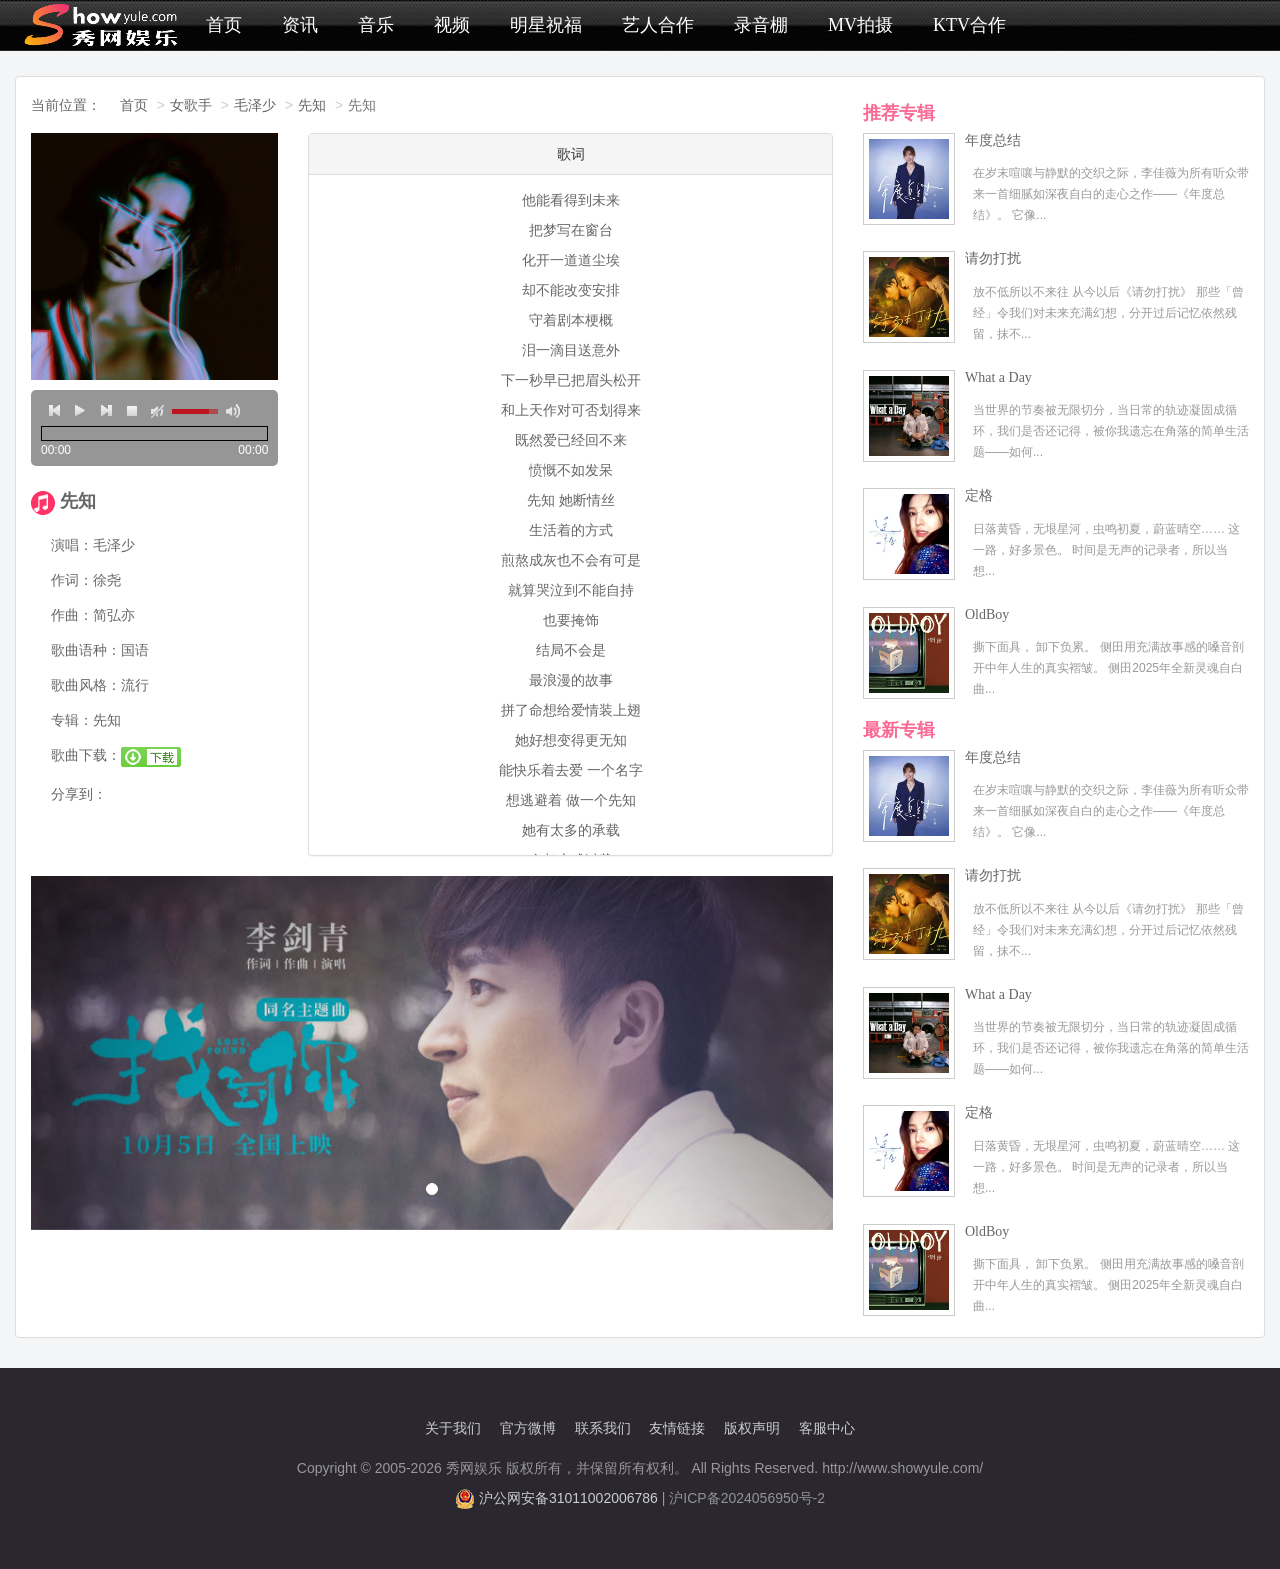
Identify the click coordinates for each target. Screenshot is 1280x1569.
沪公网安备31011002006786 (568, 1498)
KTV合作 (969, 25)
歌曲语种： (86, 650)
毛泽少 (255, 105)
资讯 (300, 25)
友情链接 (677, 1428)
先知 (312, 105)
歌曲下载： (86, 755)
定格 (979, 495)
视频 (452, 25)
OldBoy (987, 614)
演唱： (72, 545)
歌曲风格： (86, 685)
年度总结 (993, 140)
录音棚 (761, 25)
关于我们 (453, 1428)
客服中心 (827, 1428)
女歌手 (191, 105)
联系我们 (603, 1428)
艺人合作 (658, 25)
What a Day (998, 377)
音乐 (376, 25)
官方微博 (528, 1428)
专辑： (72, 720)
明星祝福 (546, 25)
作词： (72, 580)
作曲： (72, 615)
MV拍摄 (860, 25)
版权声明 (752, 1428)
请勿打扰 (993, 258)
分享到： (79, 794)
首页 (224, 25)
